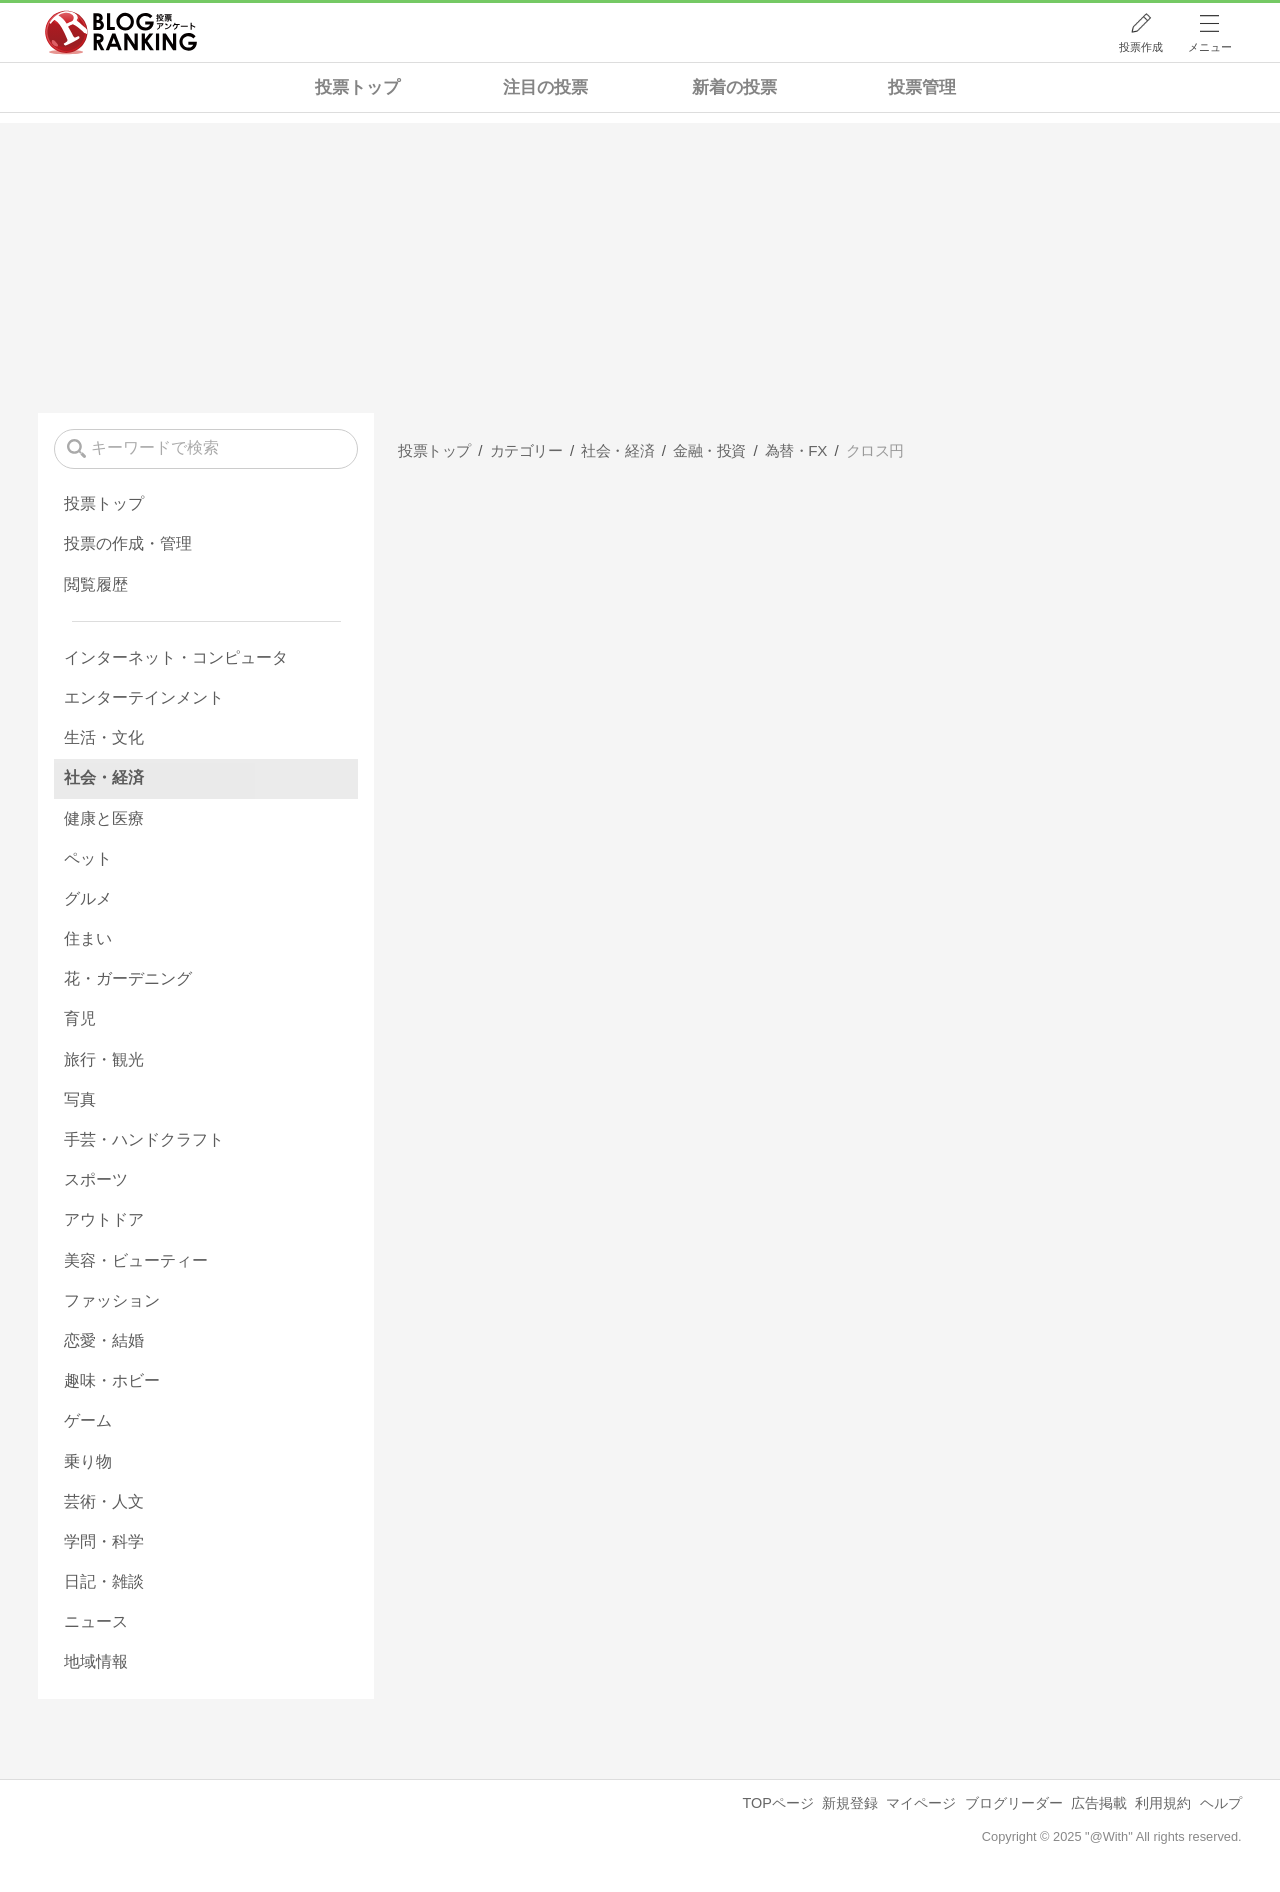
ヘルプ (1221, 1803)
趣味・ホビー (112, 1380)
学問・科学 (104, 1541)
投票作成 (1141, 47)
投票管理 (922, 87)
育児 (80, 1018)
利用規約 (1163, 1803)
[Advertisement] (640, 263)
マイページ (921, 1803)
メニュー (1210, 47)
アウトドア (104, 1219)
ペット (88, 858)
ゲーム (88, 1420)
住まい (88, 938)
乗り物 (88, 1461)
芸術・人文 (104, 1501)
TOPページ (777, 1803)
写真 (80, 1099)
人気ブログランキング (121, 33)
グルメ (88, 898)
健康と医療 (104, 818)
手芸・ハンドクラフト (144, 1139)
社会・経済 (104, 777)
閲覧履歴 (96, 584)
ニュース (96, 1621)
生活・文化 (104, 737)
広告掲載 (1099, 1803)
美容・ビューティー (136, 1260)
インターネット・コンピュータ (176, 657)
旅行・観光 (104, 1059)
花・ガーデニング (128, 978)
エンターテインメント (144, 697)
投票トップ (357, 87)
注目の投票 (545, 87)
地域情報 (96, 1661)
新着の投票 (734, 87)
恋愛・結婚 (104, 1340)
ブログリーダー (1014, 1803)
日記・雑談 (104, 1581)
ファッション (112, 1300)
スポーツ (96, 1179)
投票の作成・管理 (128, 543)
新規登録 (850, 1803)
